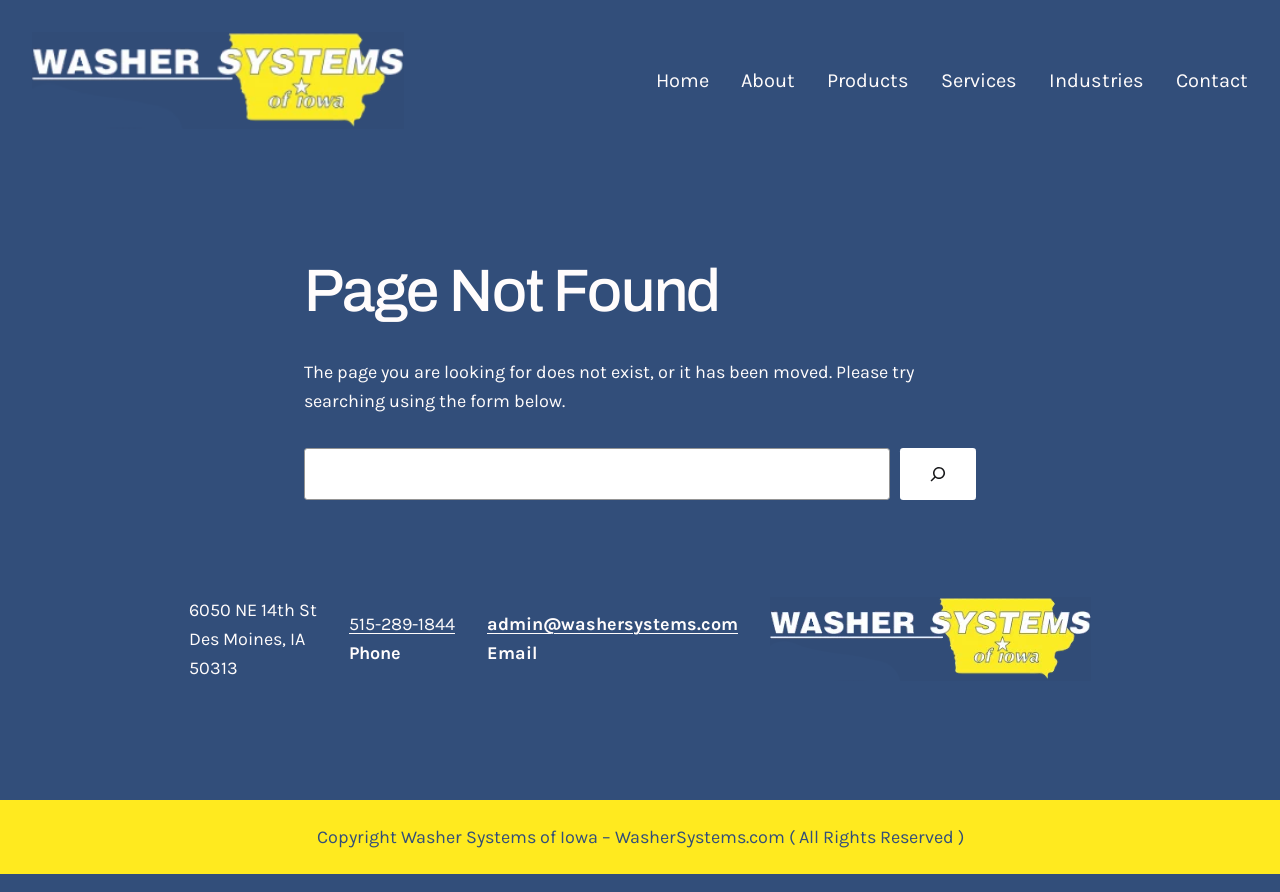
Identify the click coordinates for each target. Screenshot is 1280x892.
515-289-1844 (402, 624)
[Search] (938, 474)
